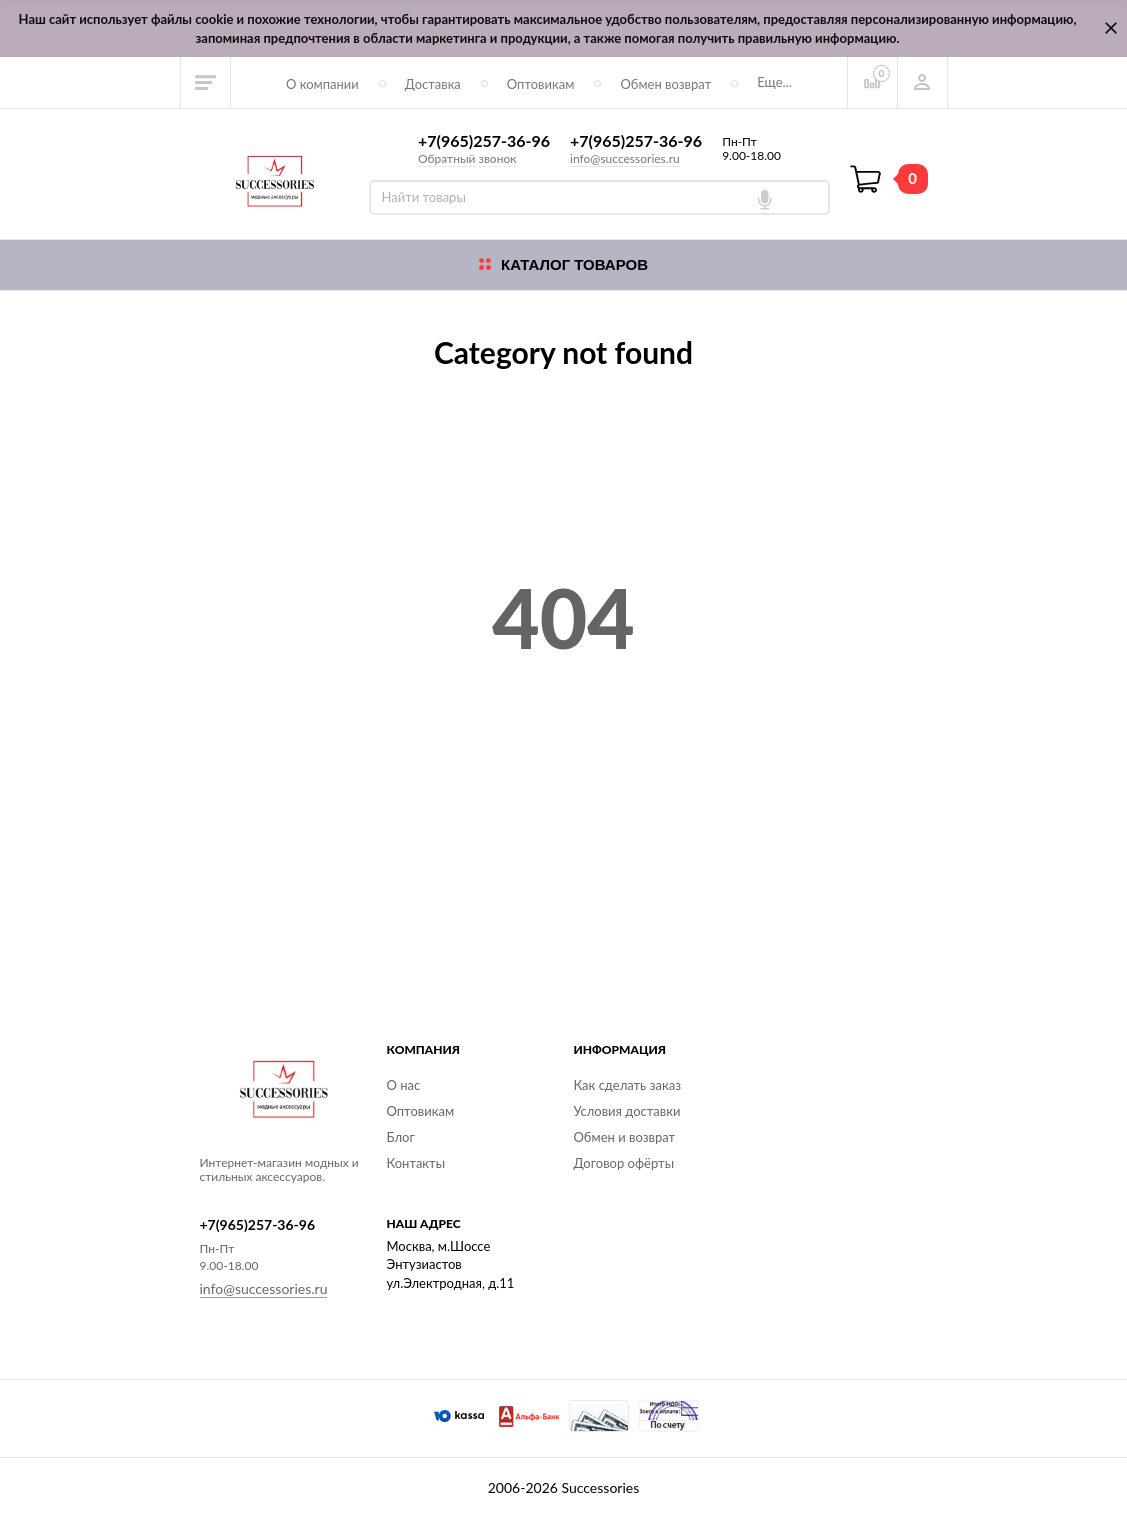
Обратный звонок (467, 158)
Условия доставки (627, 1111)
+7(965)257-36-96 (484, 141)
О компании (322, 84)
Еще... (774, 82)
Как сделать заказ (627, 1085)
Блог (401, 1137)
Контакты (416, 1163)
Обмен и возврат (625, 1137)
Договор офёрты (624, 1163)
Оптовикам (541, 84)
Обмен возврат (665, 84)
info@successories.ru (625, 158)
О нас (404, 1085)
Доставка (433, 84)
